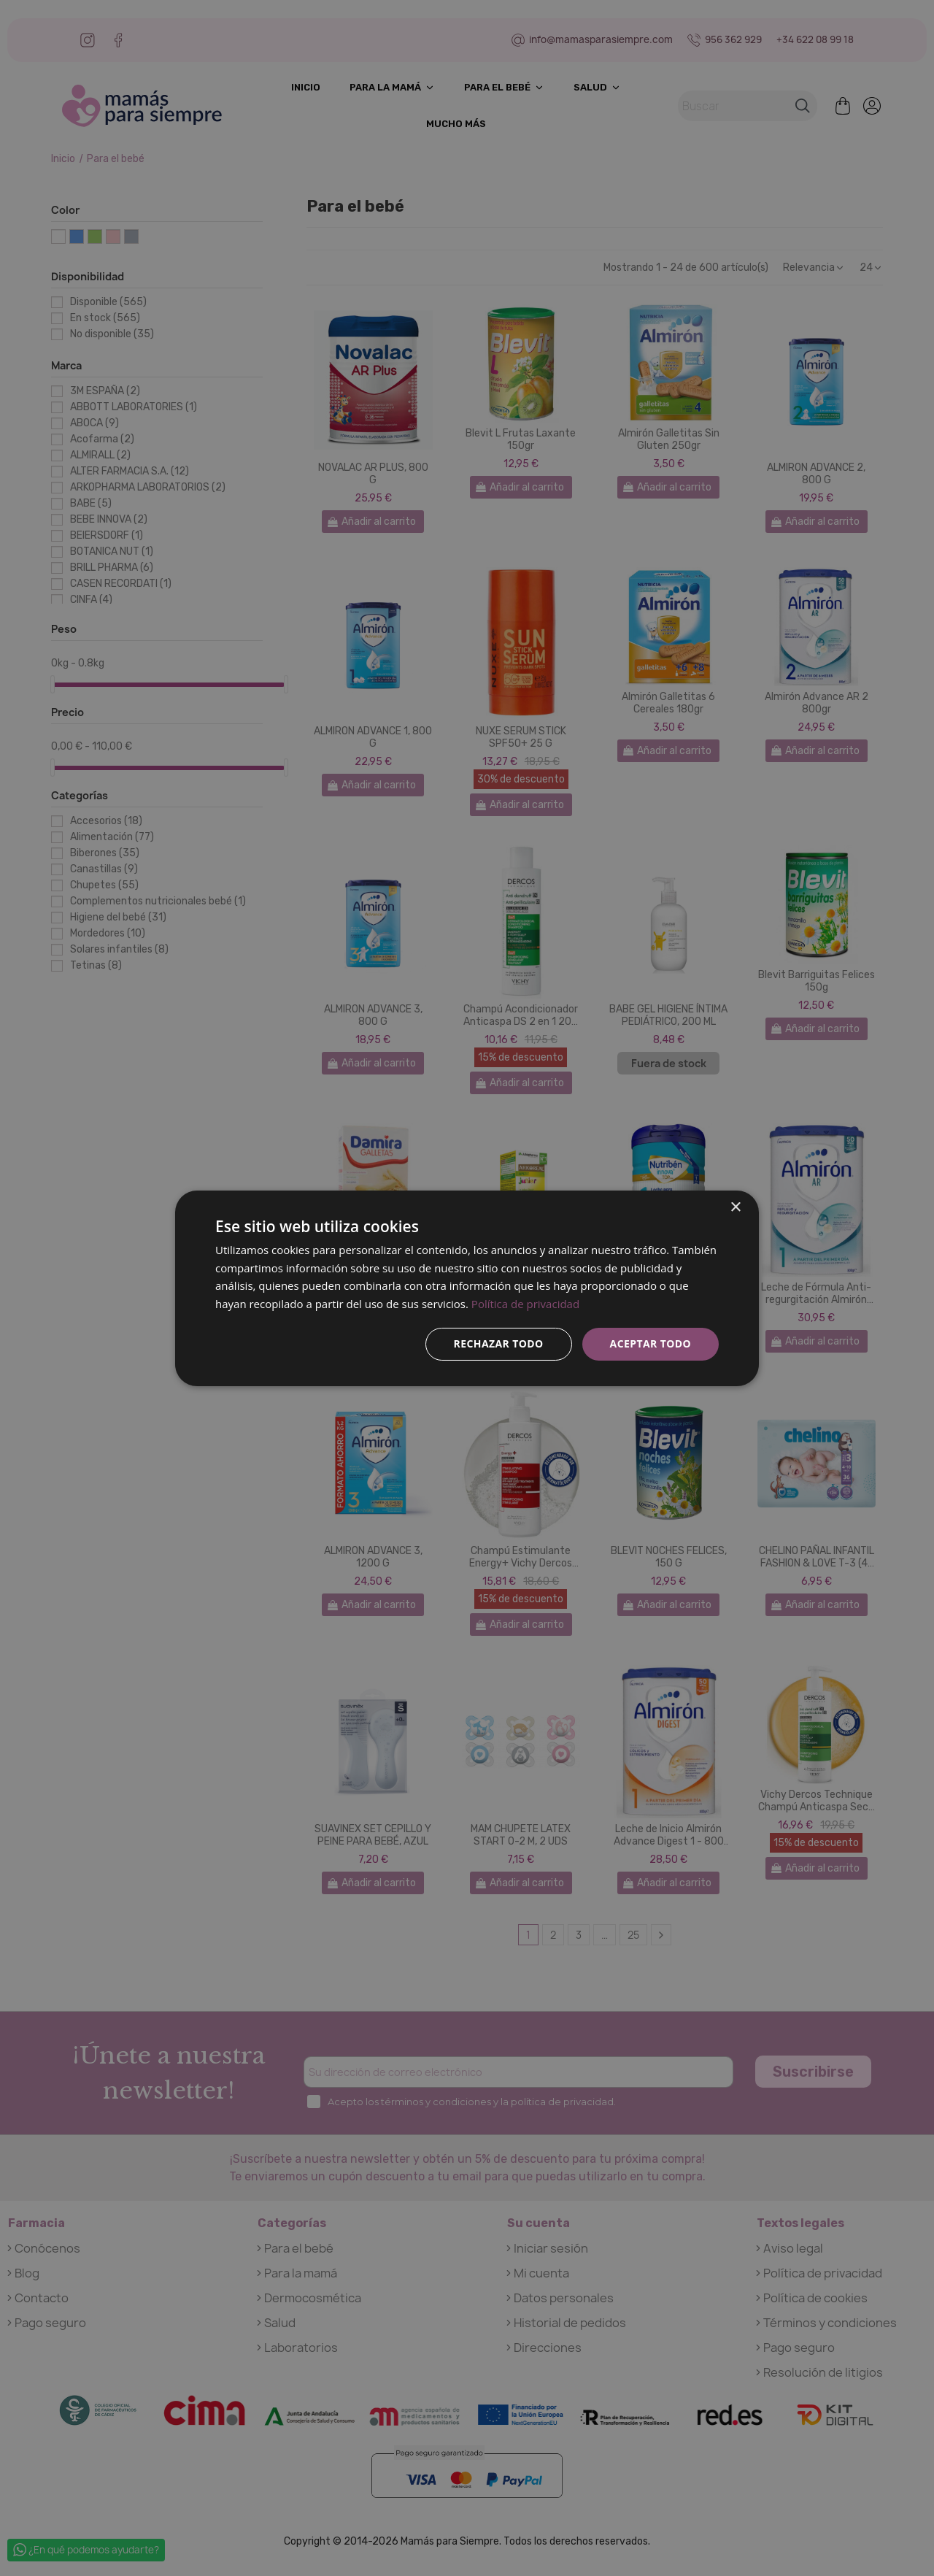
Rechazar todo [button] (499, 1343)
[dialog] (467, 1287)
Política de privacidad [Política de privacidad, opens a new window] (525, 1303)
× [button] (735, 1207)
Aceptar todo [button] (650, 1343)
